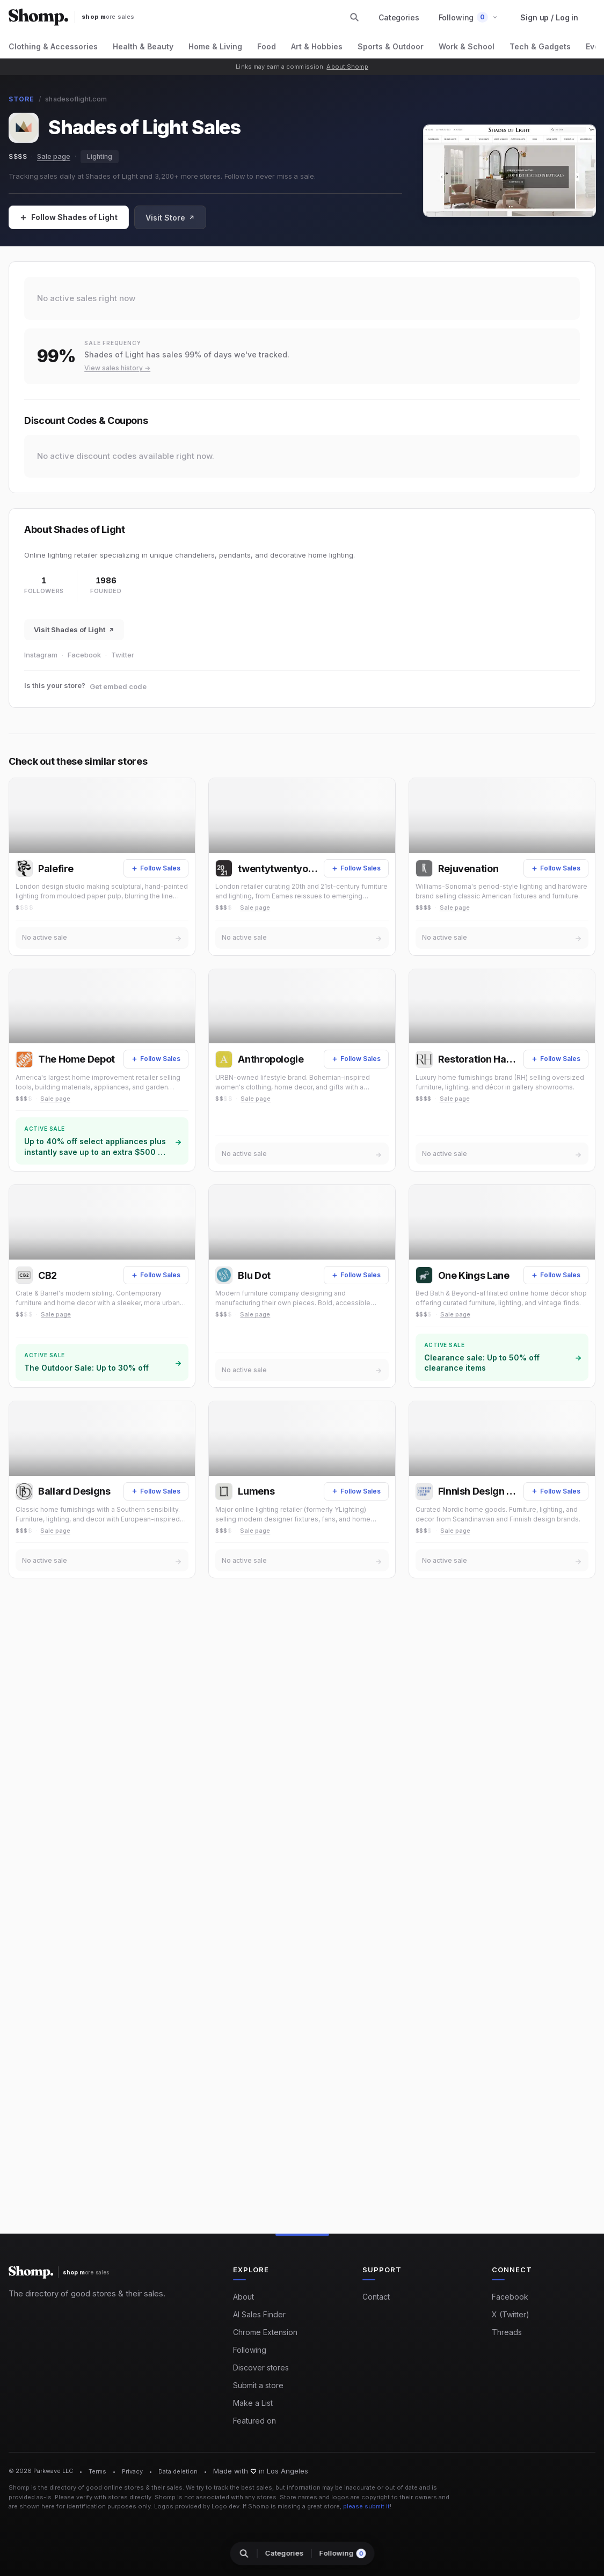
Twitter (122, 654)
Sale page (53, 156)
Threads (507, 2332)
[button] (468, 17)
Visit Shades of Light (74, 629)
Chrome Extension (265, 2332)
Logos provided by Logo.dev (196, 2506)
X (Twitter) (510, 2314)
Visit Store (170, 217)
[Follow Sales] (69, 217)
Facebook (84, 654)
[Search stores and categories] (354, 17)
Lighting (99, 156)
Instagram (40, 654)
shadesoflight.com (76, 99)
